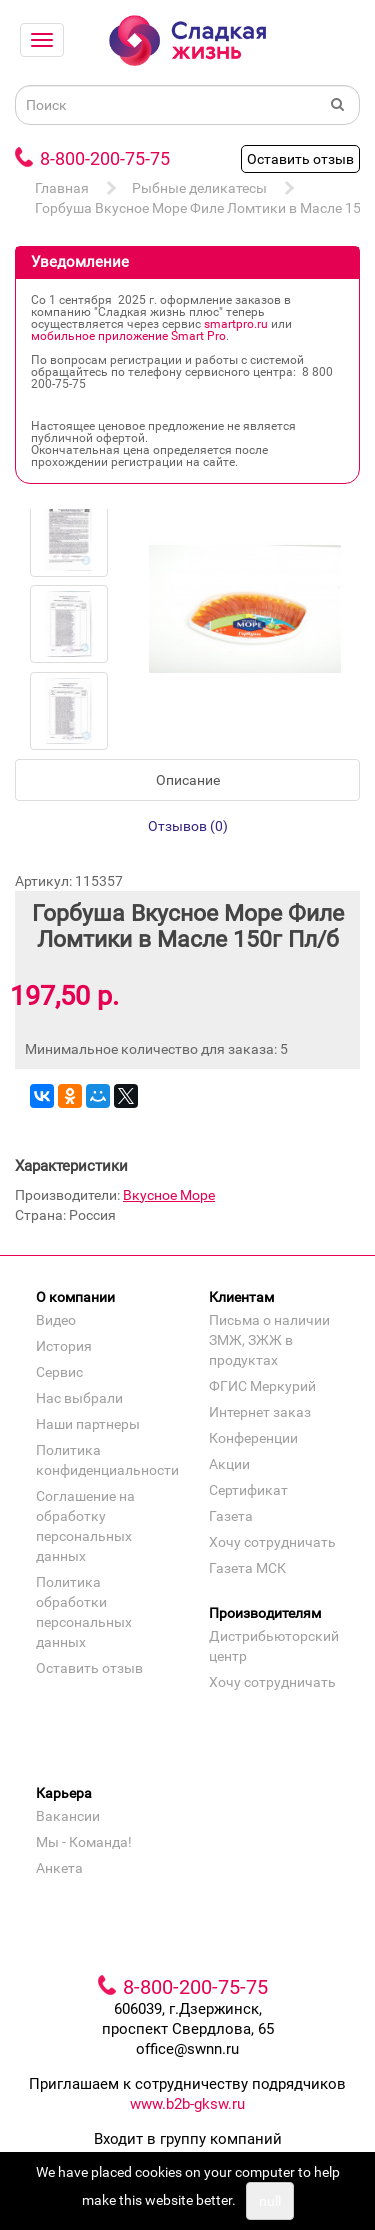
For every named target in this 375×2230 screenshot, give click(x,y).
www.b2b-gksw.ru (187, 2104)
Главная (62, 188)
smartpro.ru (236, 324)
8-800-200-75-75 (105, 158)
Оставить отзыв (300, 159)
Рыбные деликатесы (199, 188)
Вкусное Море (169, 1195)
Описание (188, 780)
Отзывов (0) (188, 826)
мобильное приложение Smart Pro (128, 336)
